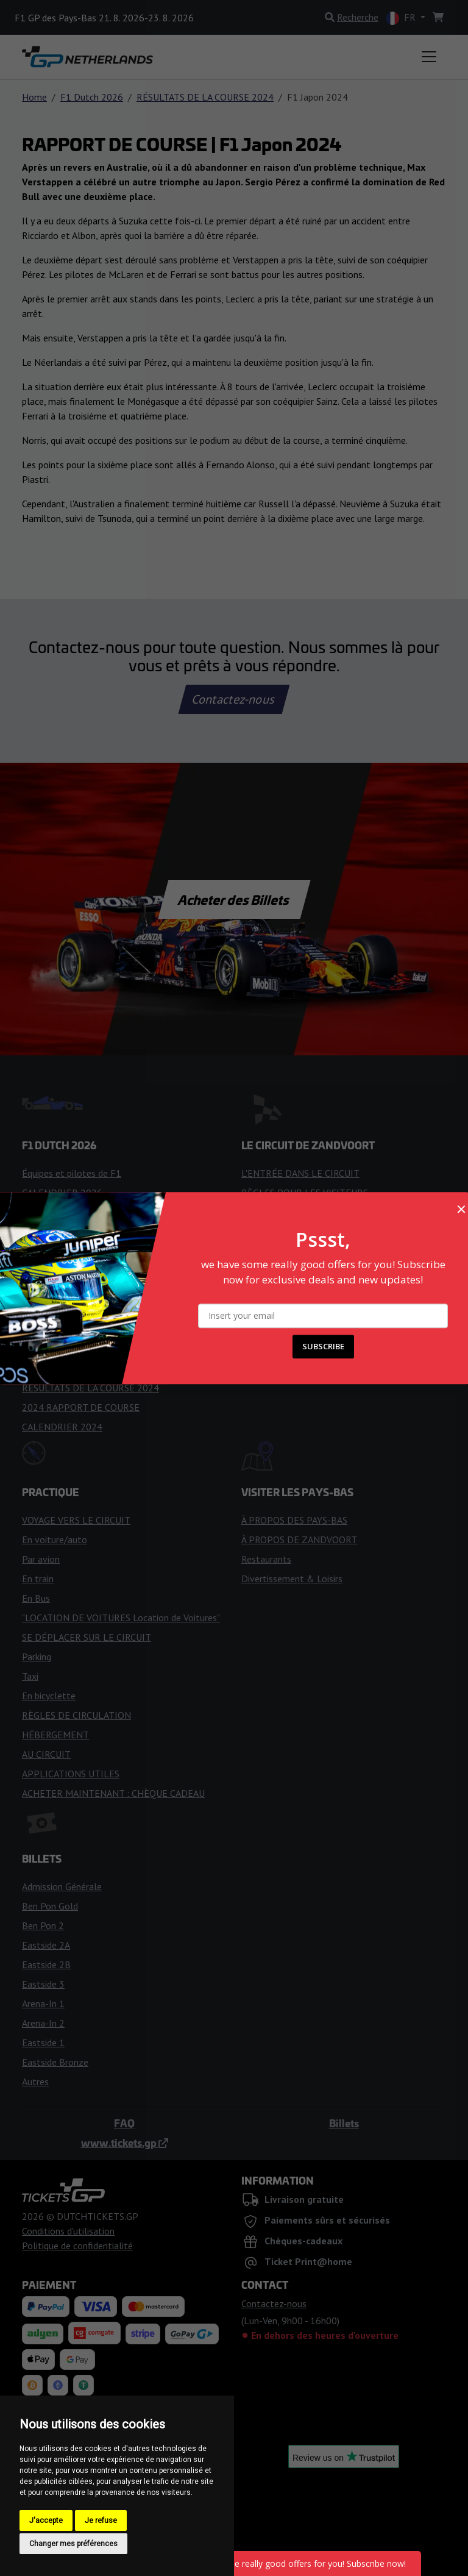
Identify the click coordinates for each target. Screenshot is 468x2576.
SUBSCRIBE (323, 1346)
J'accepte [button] (46, 2520)
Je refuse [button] (101, 2520)
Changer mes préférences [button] (73, 2543)
